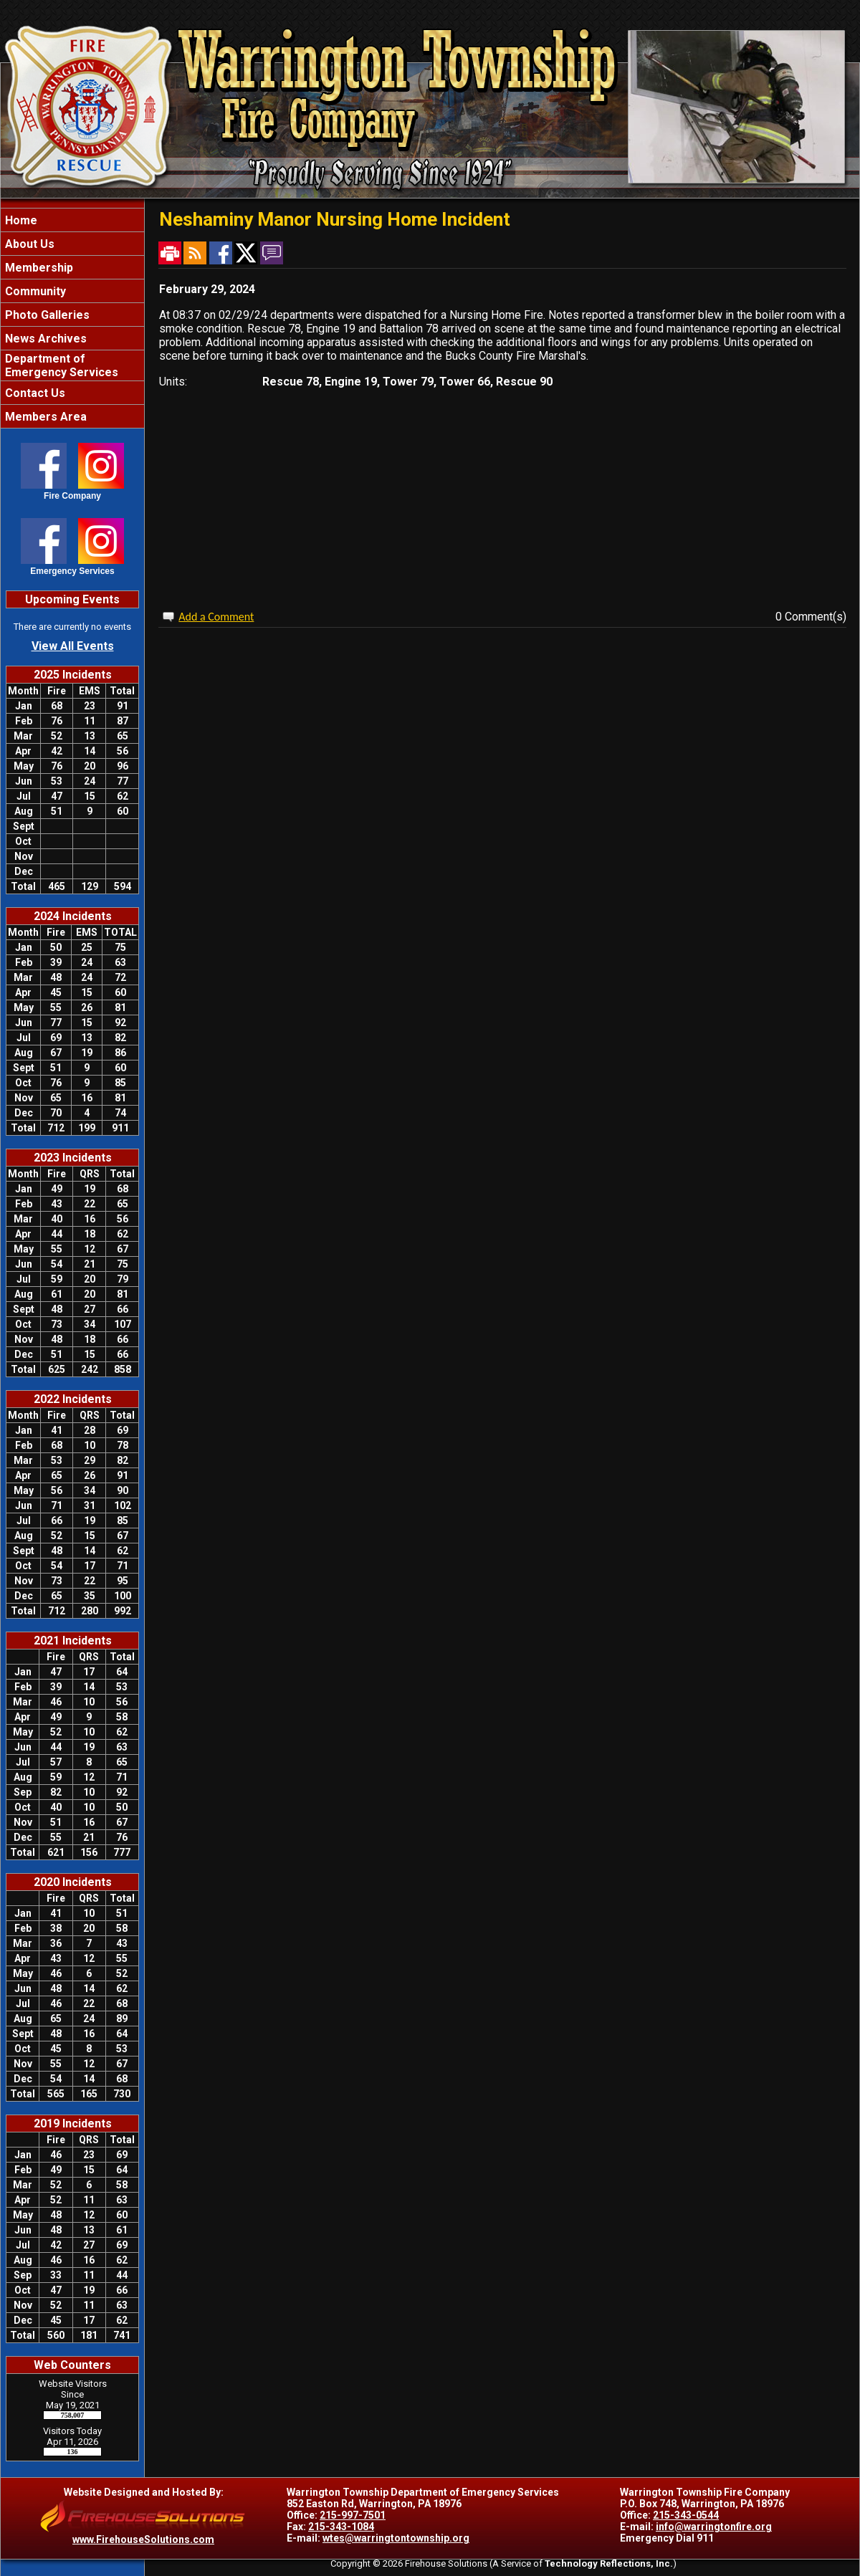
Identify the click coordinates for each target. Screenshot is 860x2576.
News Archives (44, 338)
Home (19, 220)
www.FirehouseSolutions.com (143, 2539)
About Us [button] (28, 244)
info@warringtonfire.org (714, 2526)
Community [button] (34, 291)
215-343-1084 (341, 2526)
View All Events (73, 646)
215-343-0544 (686, 2515)
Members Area (44, 416)
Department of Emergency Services (60, 365)
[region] (72, 318)
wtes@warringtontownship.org (395, 2538)
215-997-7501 (353, 2515)
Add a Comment (216, 616)
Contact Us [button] (33, 393)
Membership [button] (37, 267)
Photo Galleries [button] (46, 315)
